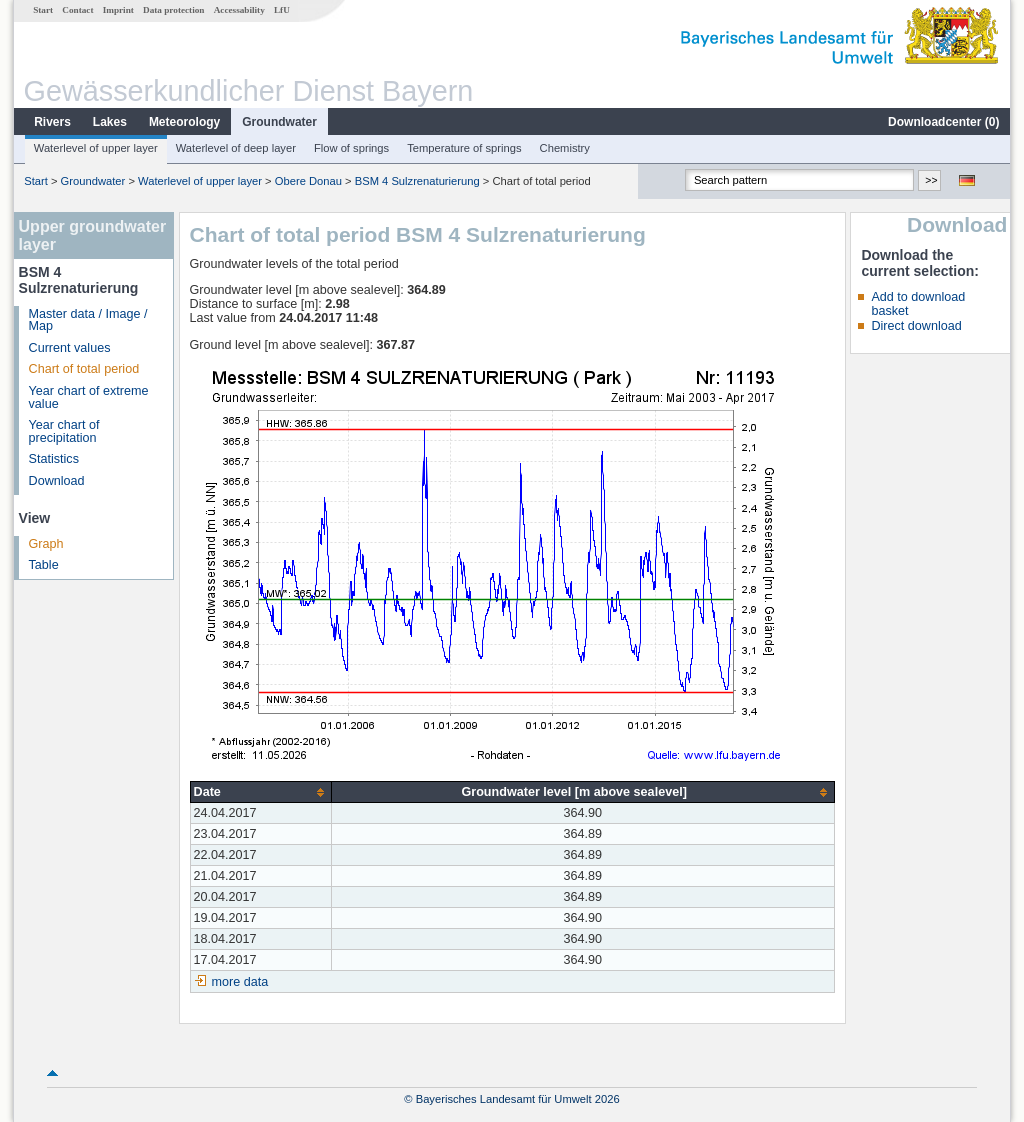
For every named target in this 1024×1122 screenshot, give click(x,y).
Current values (70, 348)
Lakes (110, 122)
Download (57, 481)
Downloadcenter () (943, 122)
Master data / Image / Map (88, 320)
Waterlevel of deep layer (236, 148)
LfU (282, 10)
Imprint (118, 10)
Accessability (239, 10)
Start (43, 10)
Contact (77, 10)
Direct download (916, 326)
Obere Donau (308, 181)
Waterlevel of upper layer (96, 148)
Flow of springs (351, 148)
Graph (46, 544)
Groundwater (279, 122)
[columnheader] (260, 792)
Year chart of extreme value (89, 397)
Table (44, 565)
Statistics (54, 459)
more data (240, 982)
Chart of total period (84, 369)
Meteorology (184, 122)
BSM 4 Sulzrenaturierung (417, 181)
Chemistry (565, 148)
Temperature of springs (464, 148)
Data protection (173, 10)
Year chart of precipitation (64, 431)
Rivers (52, 122)
